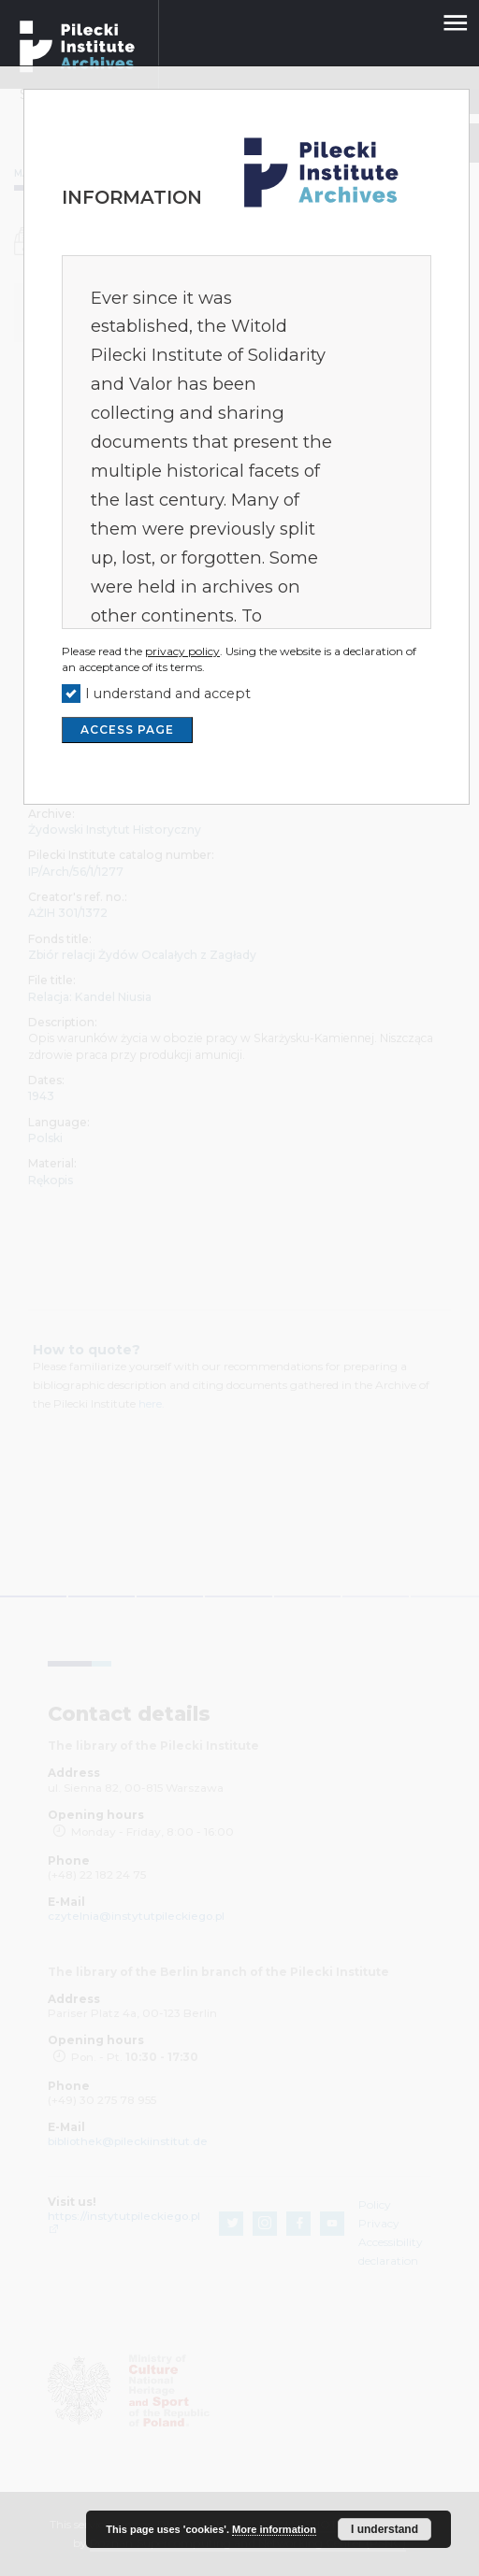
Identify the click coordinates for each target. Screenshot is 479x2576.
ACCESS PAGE (127, 730)
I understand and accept (168, 693)
